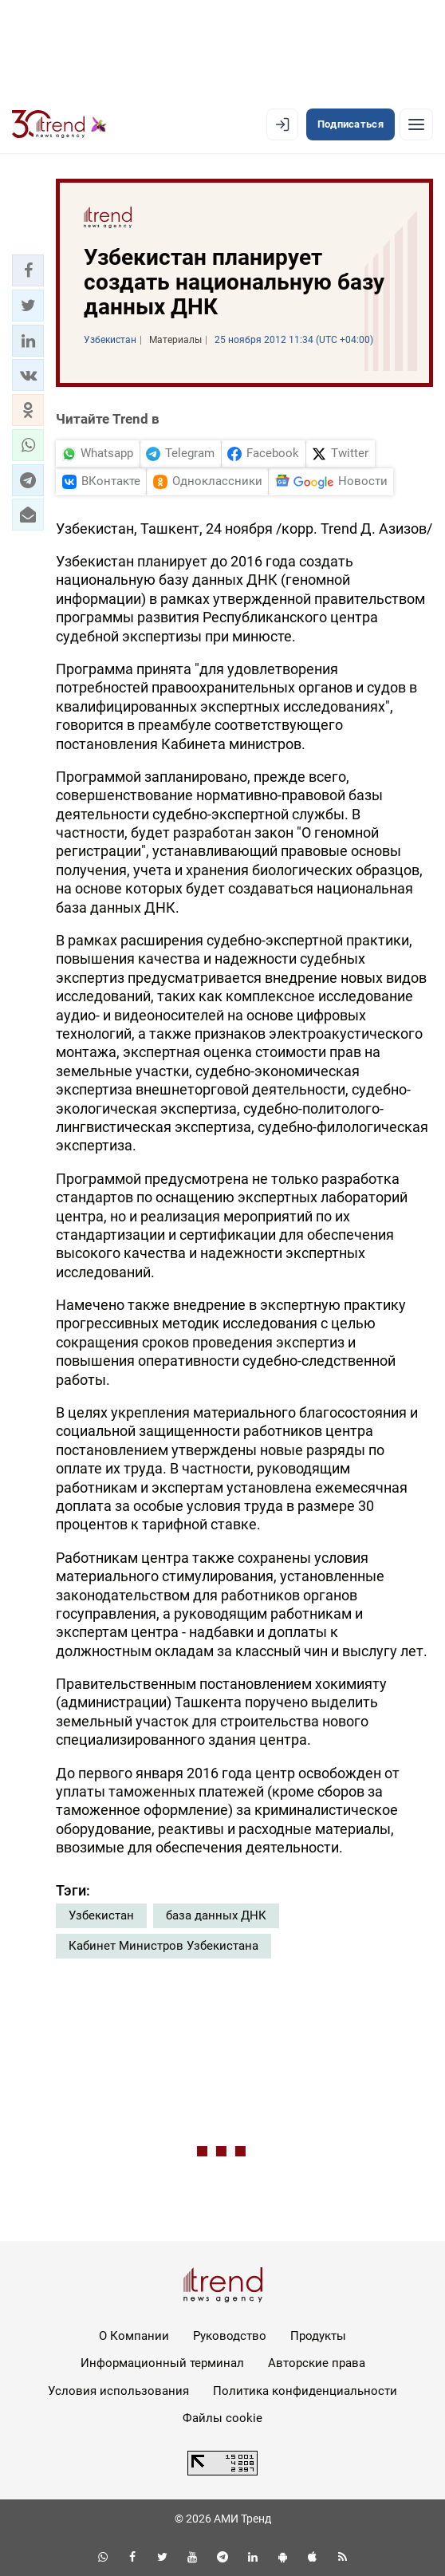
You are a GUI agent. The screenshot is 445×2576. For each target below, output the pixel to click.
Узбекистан (101, 1915)
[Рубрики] (416, 124)
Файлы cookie (222, 2418)
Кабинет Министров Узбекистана (163, 1946)
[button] (28, 270)
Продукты (318, 2336)
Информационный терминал (162, 2363)
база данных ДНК (216, 1915)
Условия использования (118, 2391)
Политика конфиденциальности (305, 2391)
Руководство (229, 2336)
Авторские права (316, 2363)
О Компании (134, 2336)
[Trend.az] (59, 124)
